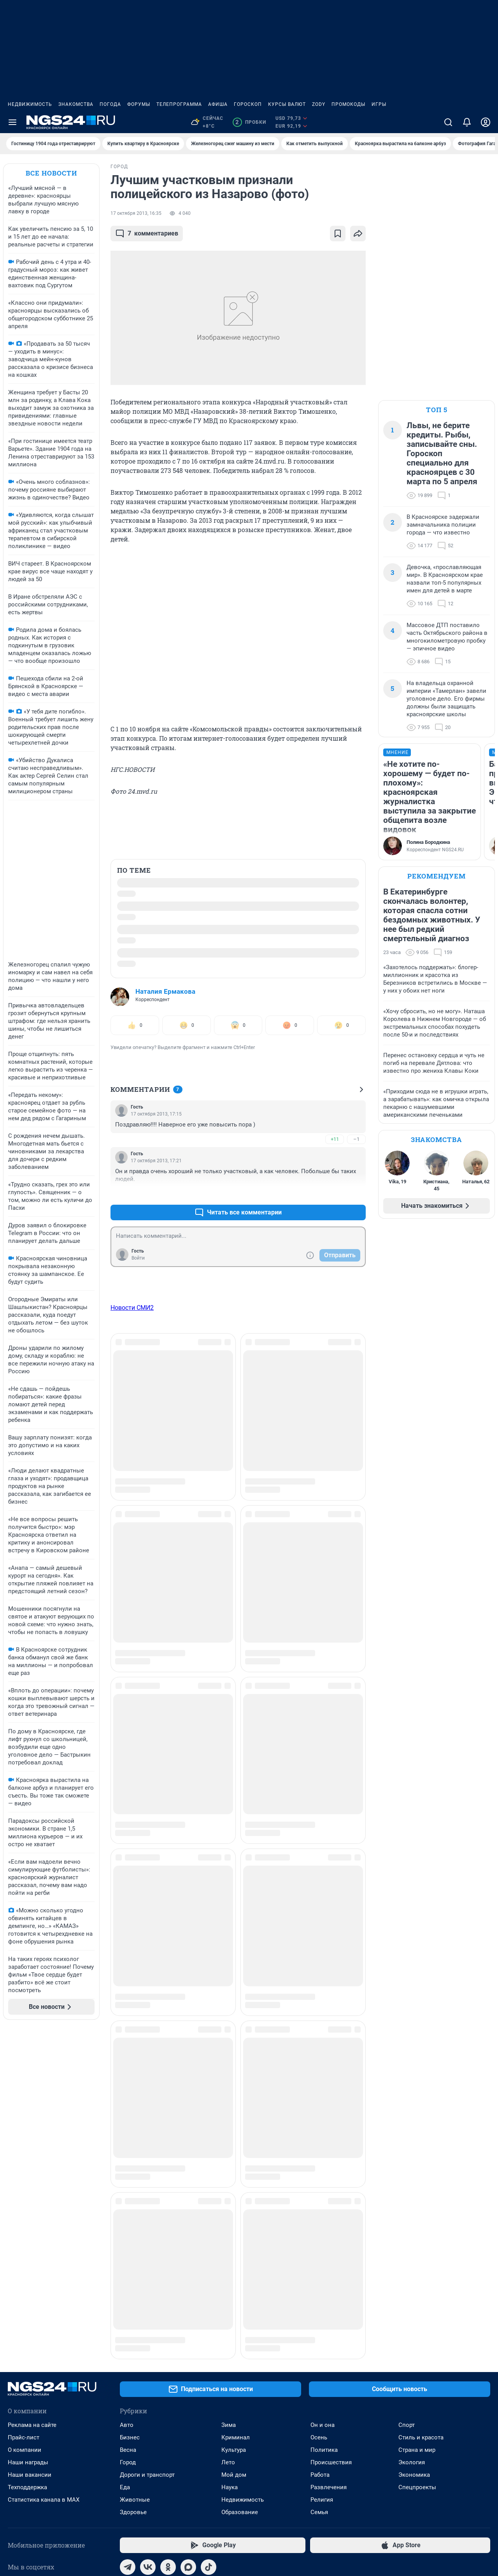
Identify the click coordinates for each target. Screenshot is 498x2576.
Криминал (235, 2131)
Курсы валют (287, 104)
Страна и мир (416, 2144)
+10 (335, 1194)
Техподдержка (27, 2181)
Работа (320, 2169)
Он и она (322, 2119)
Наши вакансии (29, 2169)
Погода (110, 104)
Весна (128, 2144)
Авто (126, 2119)
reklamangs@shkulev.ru (279, 2440)
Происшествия (331, 2156)
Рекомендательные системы (285, 2516)
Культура (233, 2144)
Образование (239, 2206)
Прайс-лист (23, 2131)
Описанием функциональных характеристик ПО (307, 2473)
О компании (24, 2144)
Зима (228, 2119)
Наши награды (28, 2156)
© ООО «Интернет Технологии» (44, 2550)
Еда (125, 2181)
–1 (356, 1139)
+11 (335, 1139)
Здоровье (133, 2206)
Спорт (406, 2119)
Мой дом (233, 2169)
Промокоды (348, 104)
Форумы (138, 104)
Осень (318, 2131)
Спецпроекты (417, 2181)
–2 (356, 1194)
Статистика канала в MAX (43, 2194)
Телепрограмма (179, 104)
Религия (321, 2194)
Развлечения (328, 2181)
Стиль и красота (421, 2131)
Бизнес (130, 2131)
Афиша (218, 104)
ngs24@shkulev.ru (95, 2493)
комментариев (146, 233)
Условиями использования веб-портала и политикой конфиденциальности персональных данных (363, 2478)
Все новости (51, 173)
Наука (229, 2181)
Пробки (249, 122)
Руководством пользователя (286, 2467)
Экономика (414, 2169)
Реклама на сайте (32, 2119)
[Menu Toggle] (12, 122)
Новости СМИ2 (132, 1307)
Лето (228, 2156)
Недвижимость (30, 104)
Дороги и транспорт (147, 2169)
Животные (135, 2194)
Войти (138, 1258)
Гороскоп (248, 104)
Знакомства (75, 104)
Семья (319, 2206)
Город (128, 2156)
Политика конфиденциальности (414, 2527)
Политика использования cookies (291, 2505)
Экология (411, 2156)
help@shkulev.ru (59, 2504)
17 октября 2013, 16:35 (135, 213)
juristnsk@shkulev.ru (185, 2499)
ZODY (318, 104)
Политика (324, 2144)
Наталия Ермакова (165, 991)
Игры (379, 104)
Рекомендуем (436, 876)
